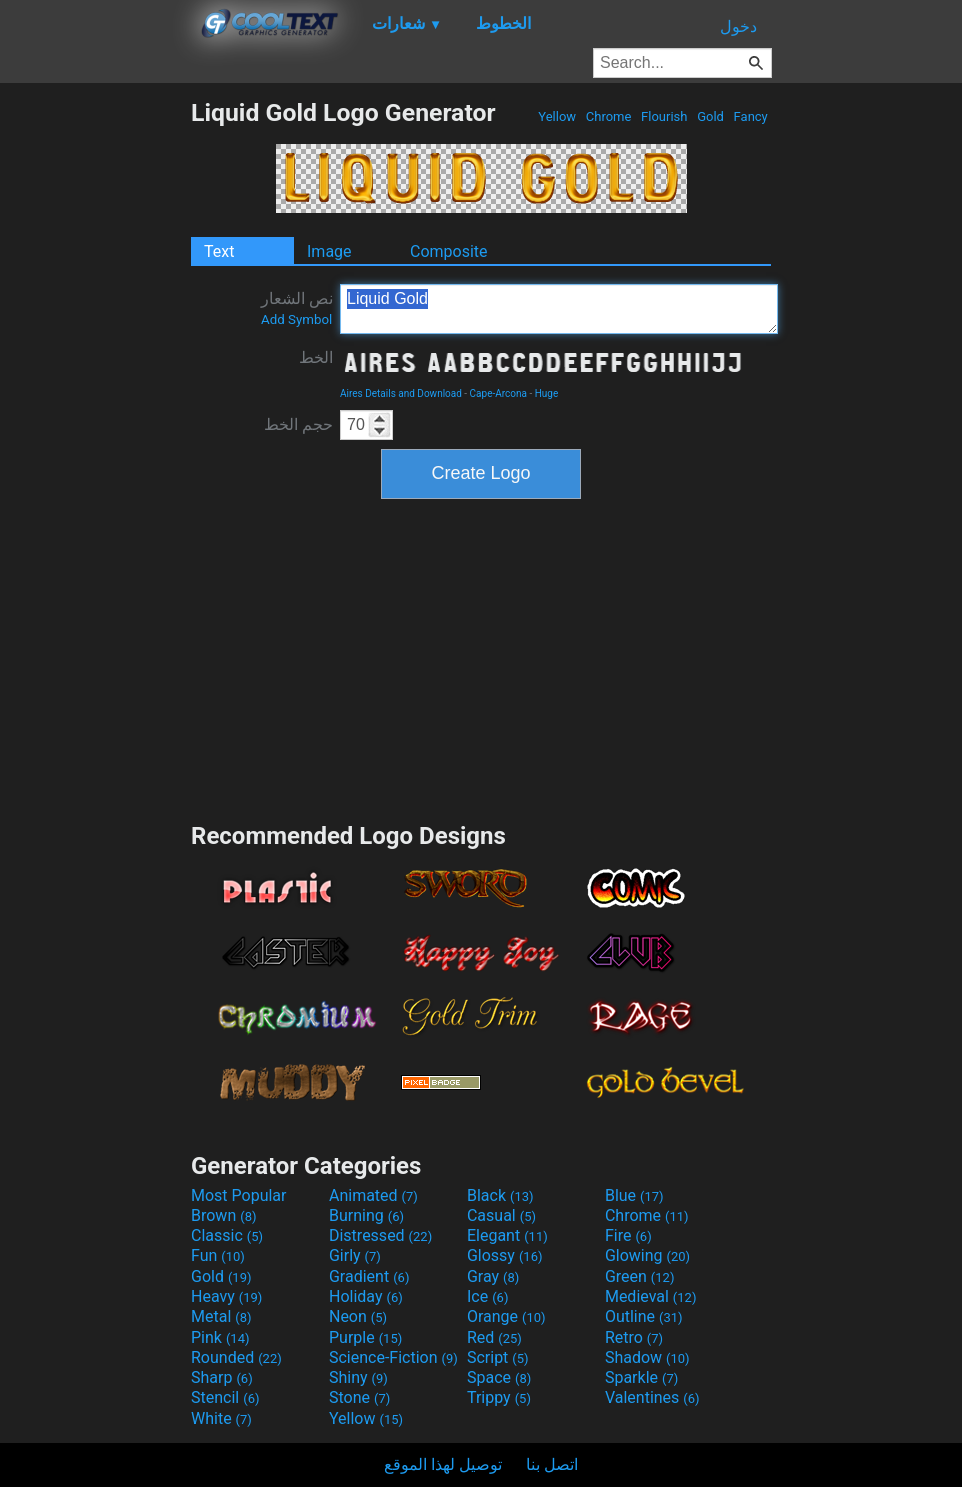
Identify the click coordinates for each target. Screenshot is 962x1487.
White (221, 1418)
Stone (359, 1397)
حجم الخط (298, 424)
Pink (220, 1337)
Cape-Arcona (498, 393)
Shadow (647, 1357)
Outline (644, 1316)
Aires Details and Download (401, 393)
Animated (373, 1195)
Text (219, 251)
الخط (316, 357)
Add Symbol (296, 319)
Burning (366, 1215)
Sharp (222, 1377)
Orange (506, 1316)
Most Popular (239, 1195)
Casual (501, 1215)
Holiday (366, 1296)
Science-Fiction (393, 1357)
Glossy (505, 1255)
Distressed (380, 1235)
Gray (493, 1276)
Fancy (750, 116)
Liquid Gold (559, 309)
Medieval (651, 1296)
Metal (221, 1316)
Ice (487, 1296)
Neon (358, 1316)
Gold (710, 116)
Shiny (358, 1377)
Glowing (647, 1255)
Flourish (664, 116)
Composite (449, 251)
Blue (634, 1195)
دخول (738, 26)
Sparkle (641, 1377)
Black (500, 1195)
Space (499, 1377)
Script (498, 1357)
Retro (634, 1337)
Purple (365, 1337)
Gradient (369, 1276)
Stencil (225, 1397)
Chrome (609, 116)
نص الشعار (297, 308)
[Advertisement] (95, 398)
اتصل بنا (552, 1464)
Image (329, 251)
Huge (547, 393)
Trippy (499, 1397)
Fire (628, 1235)
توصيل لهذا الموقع (443, 1464)
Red (494, 1337)
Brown (223, 1215)
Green (640, 1276)
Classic (227, 1235)
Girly (355, 1255)
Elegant (507, 1235)
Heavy (226, 1296)
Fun (218, 1255)
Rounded (236, 1357)
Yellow (557, 116)
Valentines (652, 1397)
